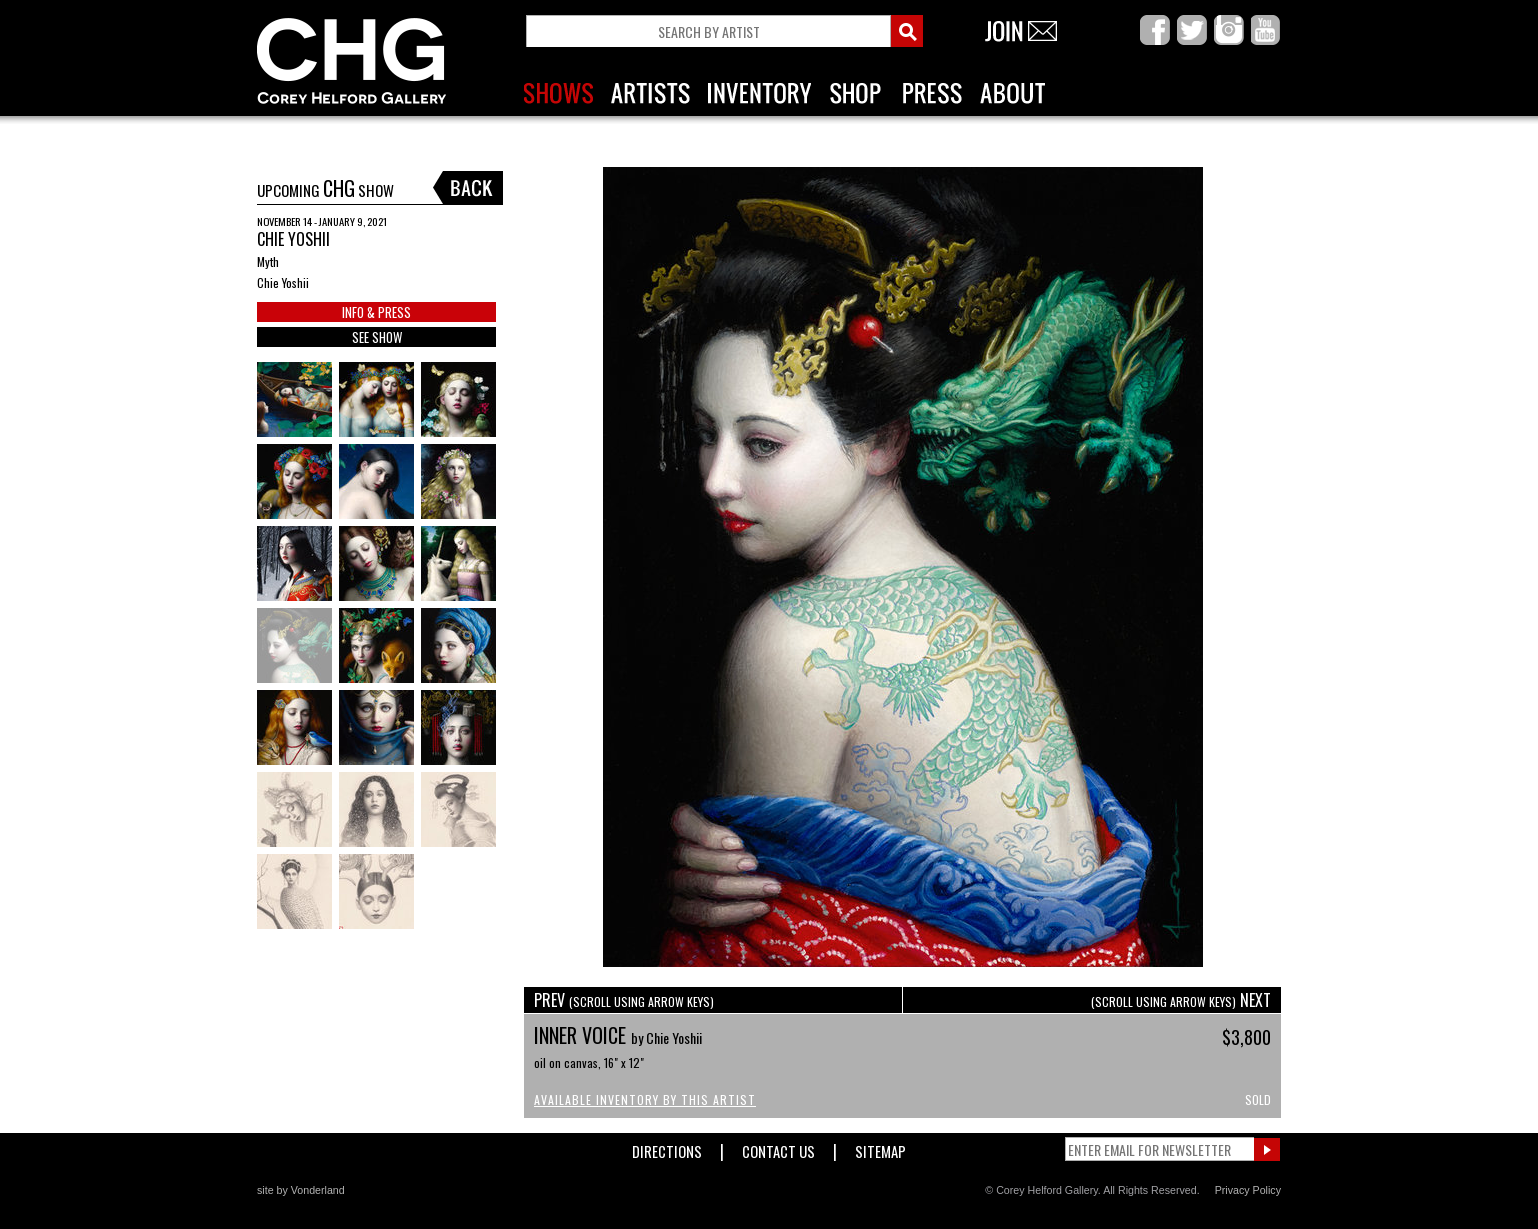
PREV (624, 1000)
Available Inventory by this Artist (645, 1099)
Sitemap (880, 1147)
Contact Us (778, 1147)
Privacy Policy (1248, 1190)
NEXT (1181, 1000)
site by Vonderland (301, 1190)
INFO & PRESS (376, 312)
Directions (667, 1147)
